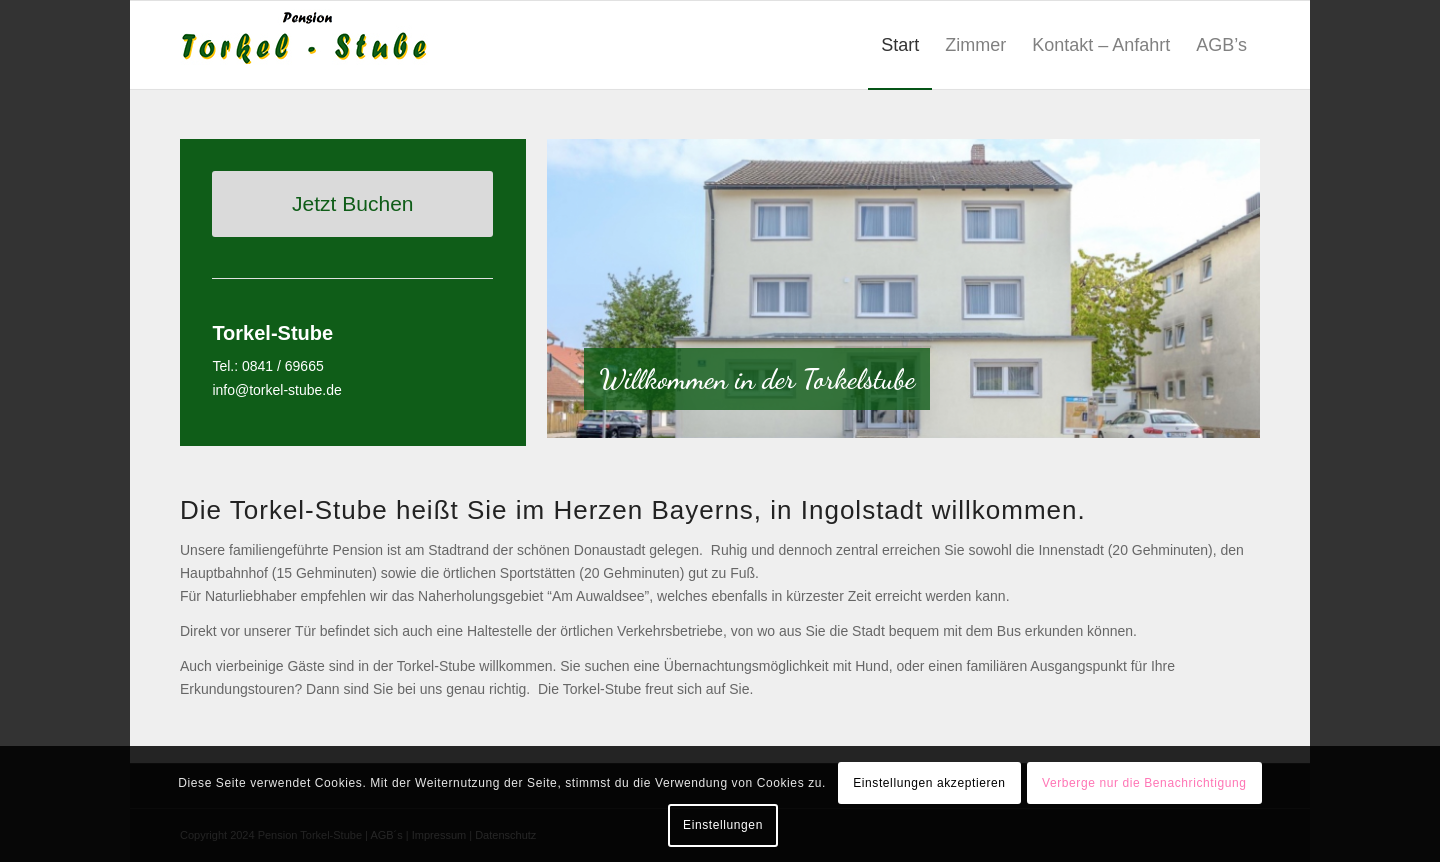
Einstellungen (723, 825)
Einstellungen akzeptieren (929, 783)
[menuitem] (900, 45)
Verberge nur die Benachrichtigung (1144, 783)
